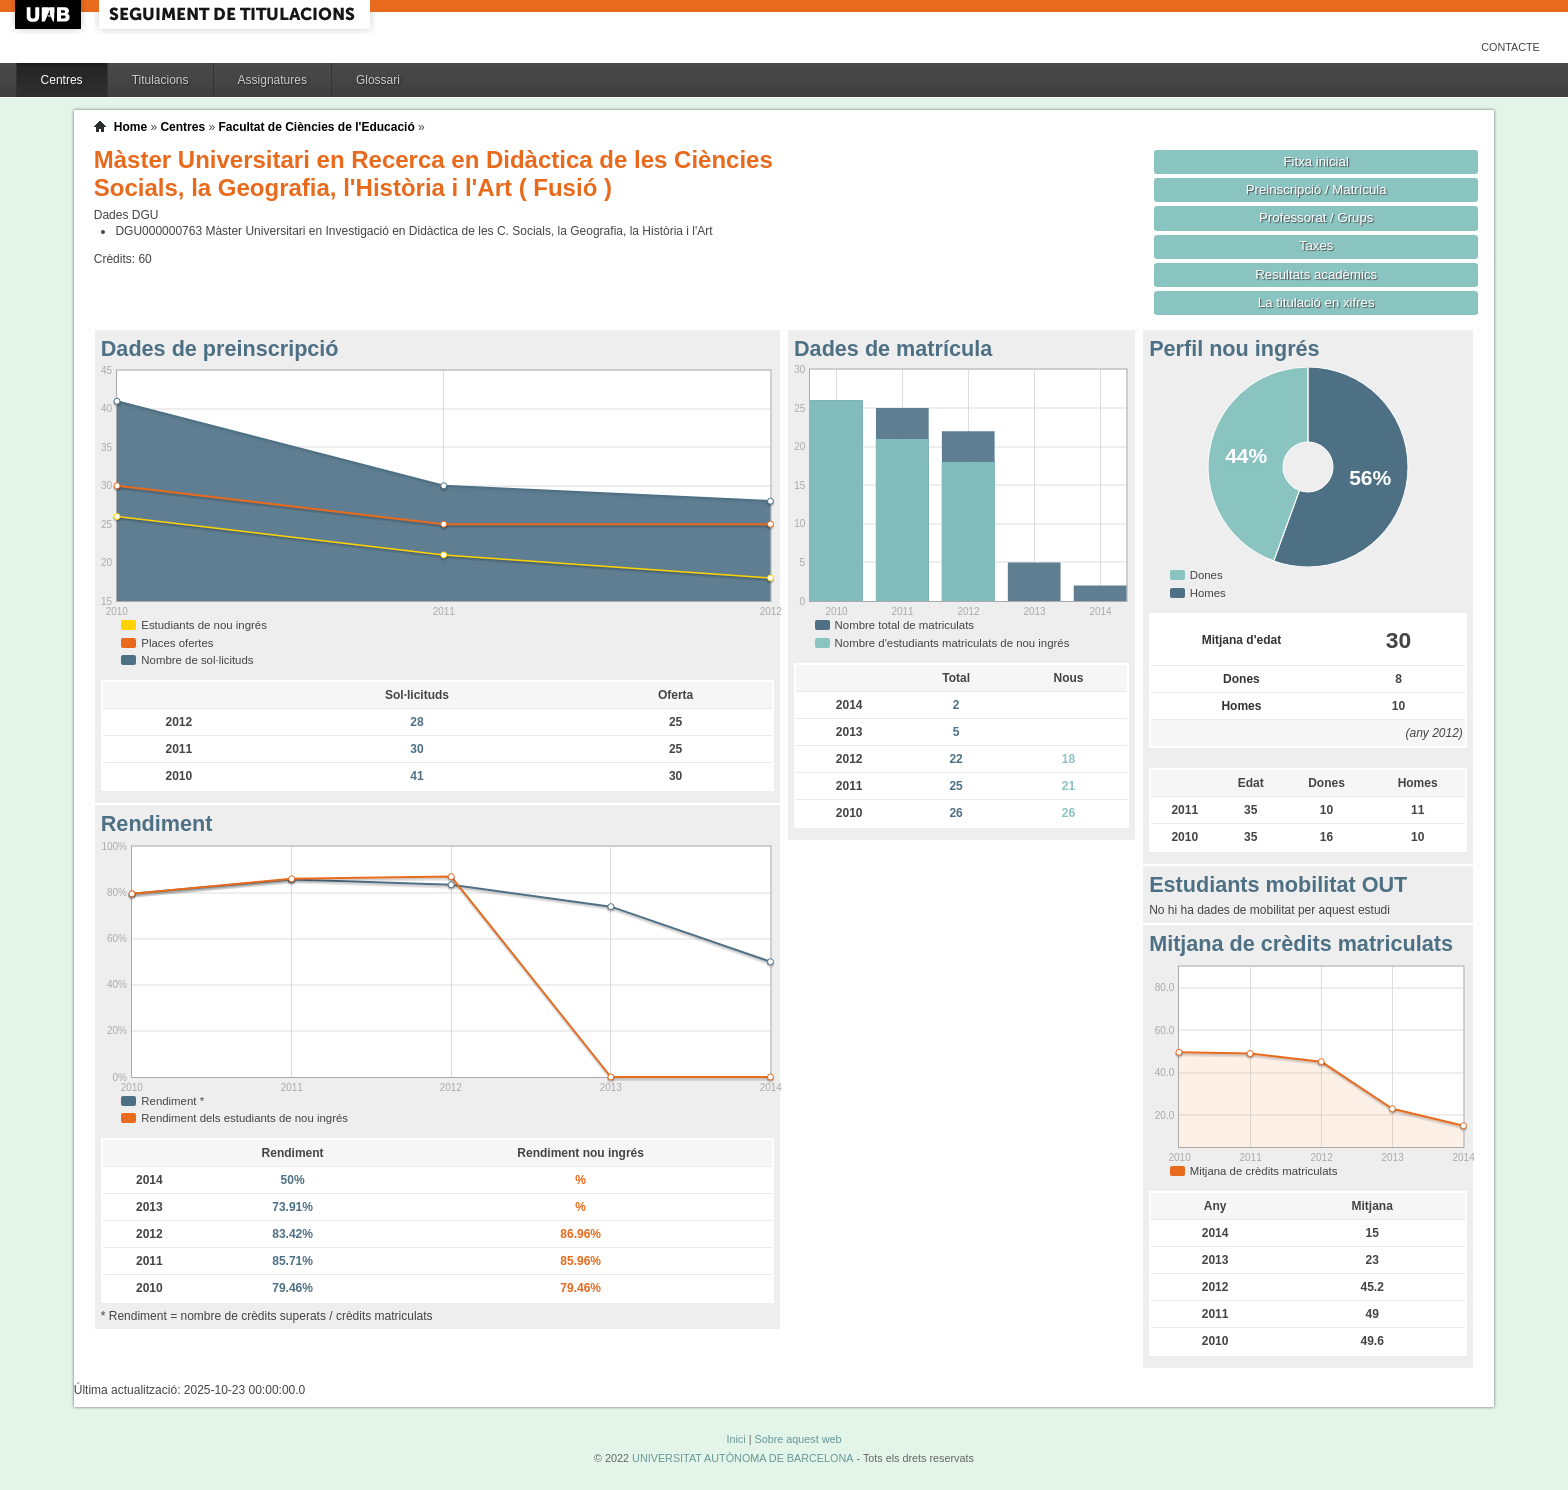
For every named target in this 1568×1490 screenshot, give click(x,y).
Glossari (378, 80)
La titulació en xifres (1316, 302)
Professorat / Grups (1316, 217)
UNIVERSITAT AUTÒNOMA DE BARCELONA (742, 1458)
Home (130, 127)
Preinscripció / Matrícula (1316, 189)
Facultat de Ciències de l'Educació (316, 127)
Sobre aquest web (797, 1439)
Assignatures (272, 80)
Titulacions (160, 80)
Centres (62, 80)
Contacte (1510, 47)
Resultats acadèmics (1316, 274)
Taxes (1316, 245)
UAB (50, 14)
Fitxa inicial (1316, 161)
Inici (735, 1439)
